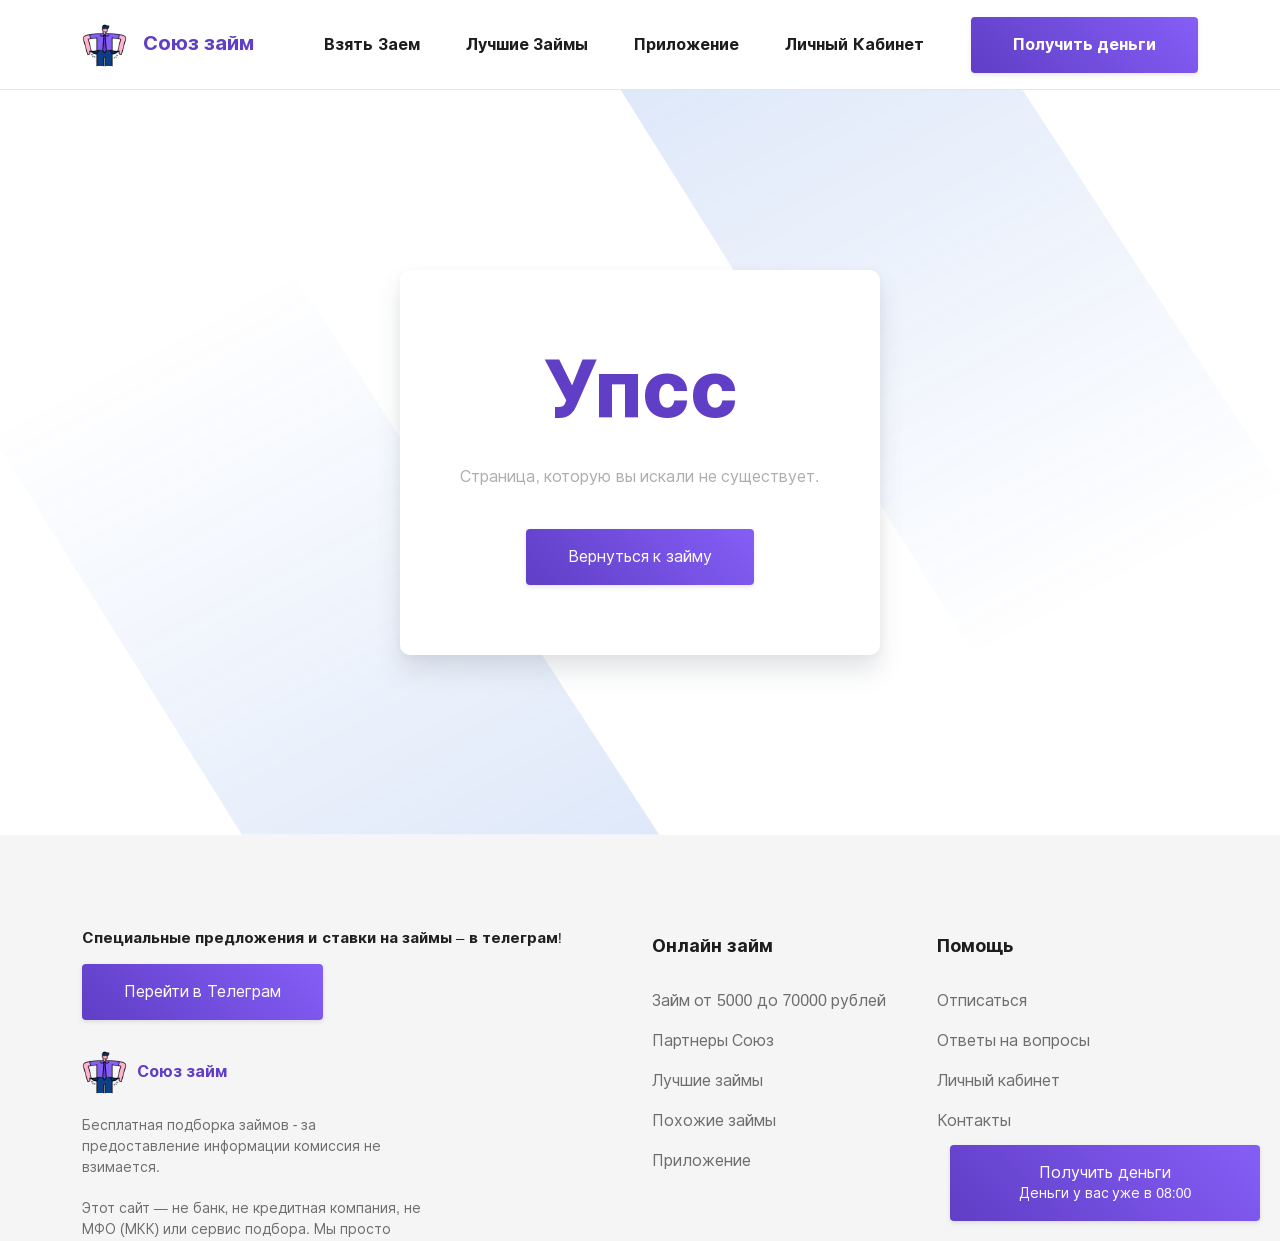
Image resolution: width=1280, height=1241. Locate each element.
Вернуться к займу (640, 556)
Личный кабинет (854, 44)
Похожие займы (714, 1120)
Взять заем (371, 44)
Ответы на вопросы (1013, 1040)
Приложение (686, 44)
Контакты (974, 1120)
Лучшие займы (527, 44)
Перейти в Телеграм (202, 991)
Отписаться (982, 1000)
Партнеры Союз (713, 1040)
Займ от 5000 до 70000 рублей (769, 1000)
